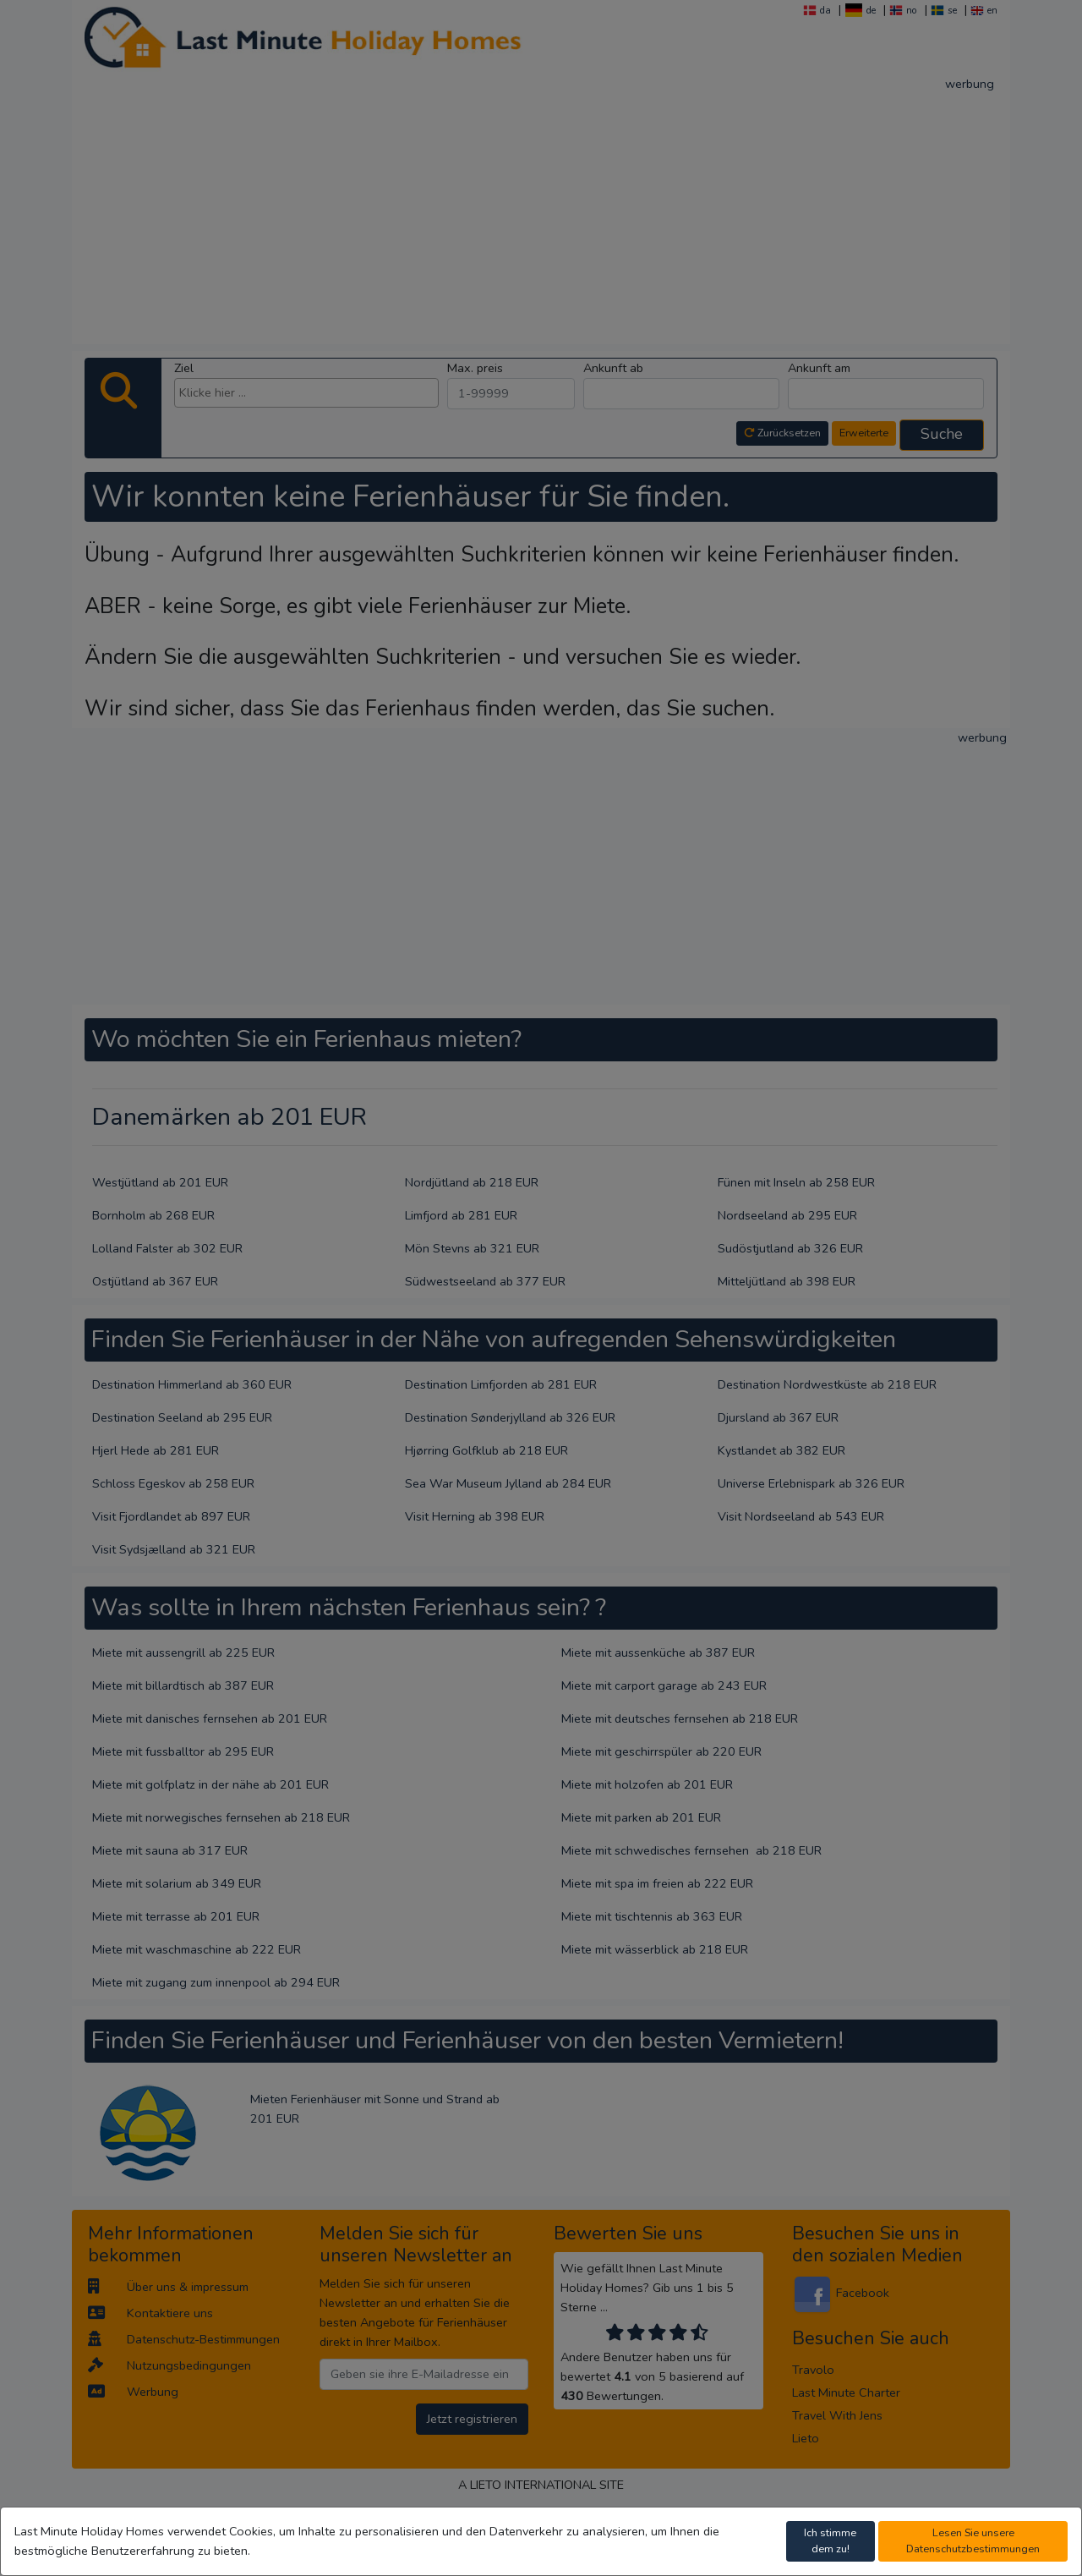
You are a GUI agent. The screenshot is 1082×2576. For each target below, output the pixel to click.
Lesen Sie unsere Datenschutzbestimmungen (973, 2540)
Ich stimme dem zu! (830, 2540)
